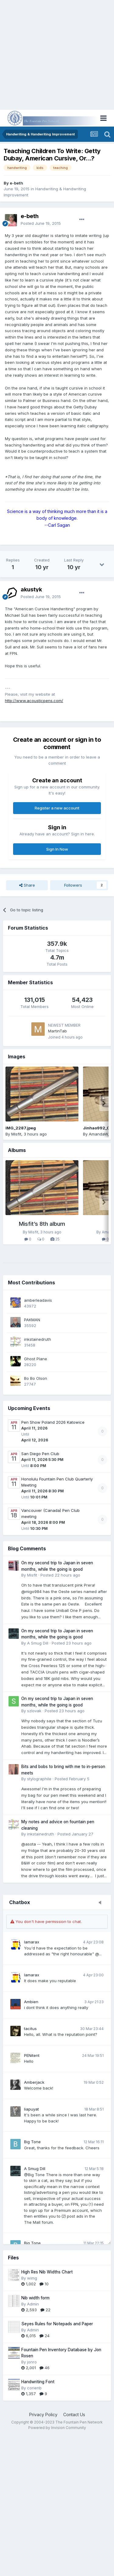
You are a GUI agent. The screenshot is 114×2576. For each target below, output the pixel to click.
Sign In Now (57, 849)
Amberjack (34, 2082)
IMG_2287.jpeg (20, 1127)
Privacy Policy (43, 2414)
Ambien (31, 2001)
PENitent (32, 2055)
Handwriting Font (37, 2381)
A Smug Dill (34, 2168)
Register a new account (57, 807)
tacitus (30, 2028)
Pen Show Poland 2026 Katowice (53, 1422)
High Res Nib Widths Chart (47, 2271)
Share (27, 885)
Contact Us (74, 2414)
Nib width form (35, 2297)
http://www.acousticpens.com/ (34, 700)
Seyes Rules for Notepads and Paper (57, 2323)
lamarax (31, 1941)
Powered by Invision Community (57, 2427)
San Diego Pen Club (40, 1453)
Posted (41, 223)
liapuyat (31, 2109)
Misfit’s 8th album (42, 1224)
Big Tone (32, 2141)
